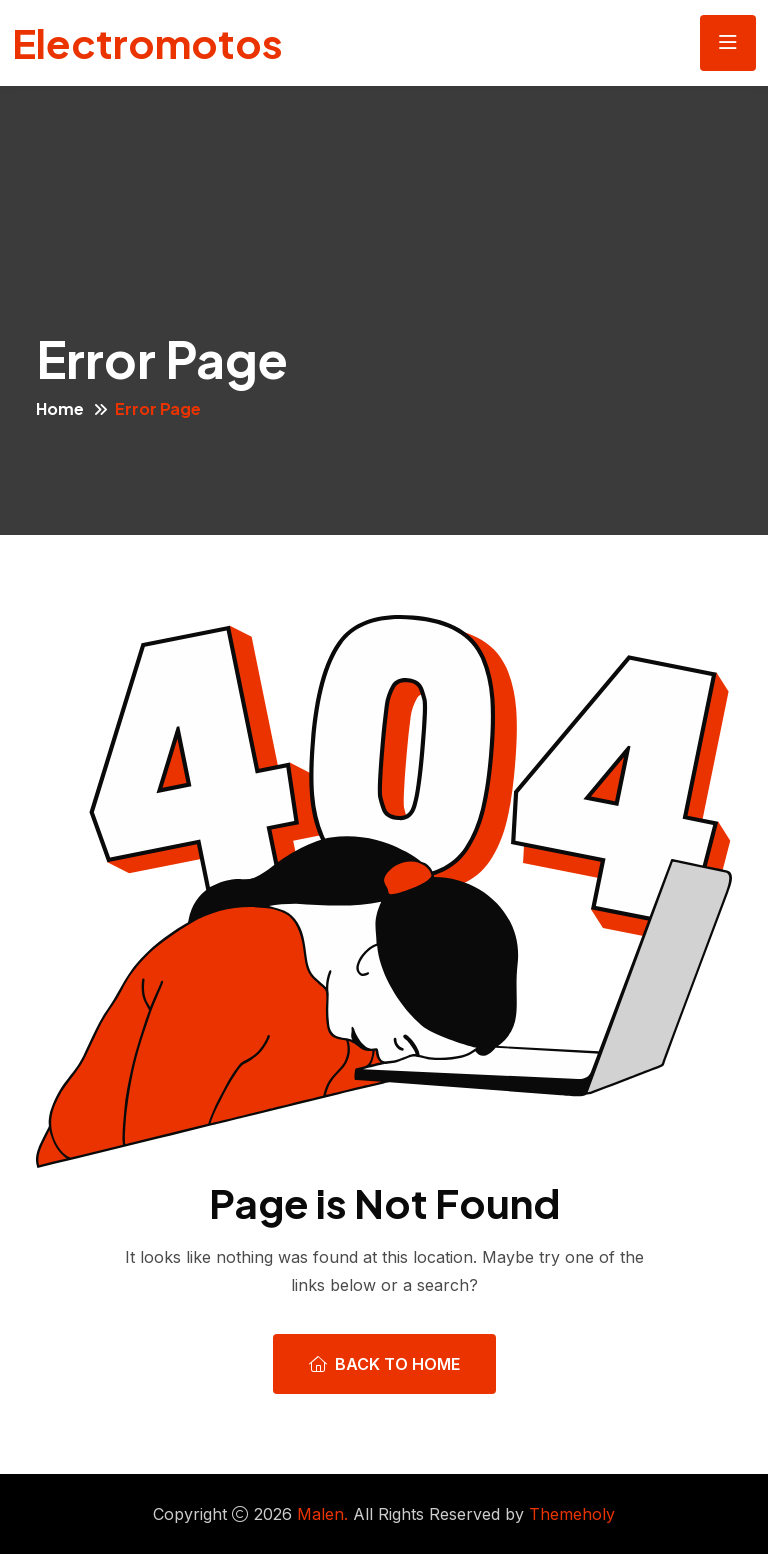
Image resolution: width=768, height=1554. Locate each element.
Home (60, 408)
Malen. (322, 1514)
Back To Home (384, 1364)
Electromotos (147, 42)
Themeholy (572, 1514)
